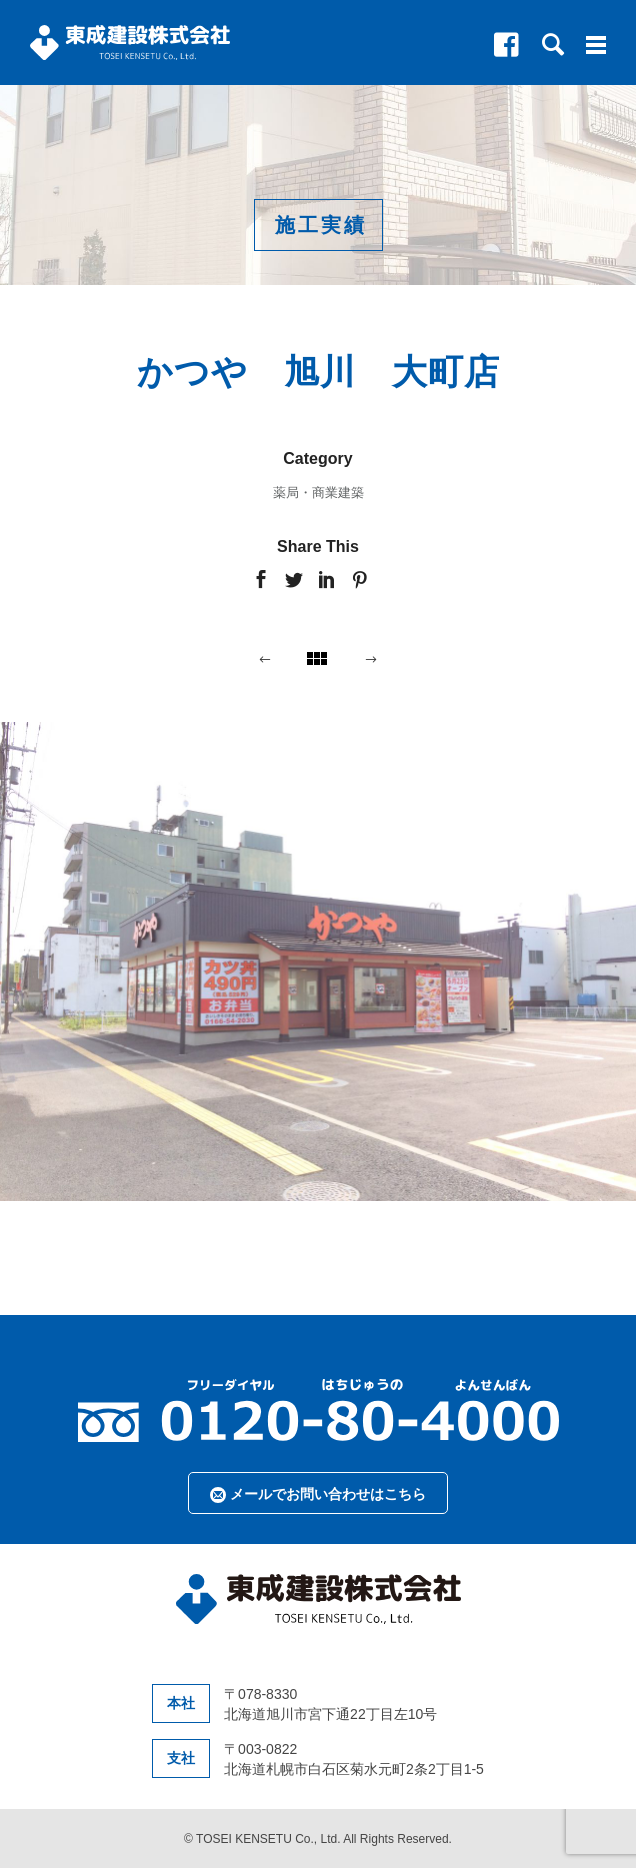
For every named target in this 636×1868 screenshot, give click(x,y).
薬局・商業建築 (318, 492)
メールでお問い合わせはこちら (318, 1494)
